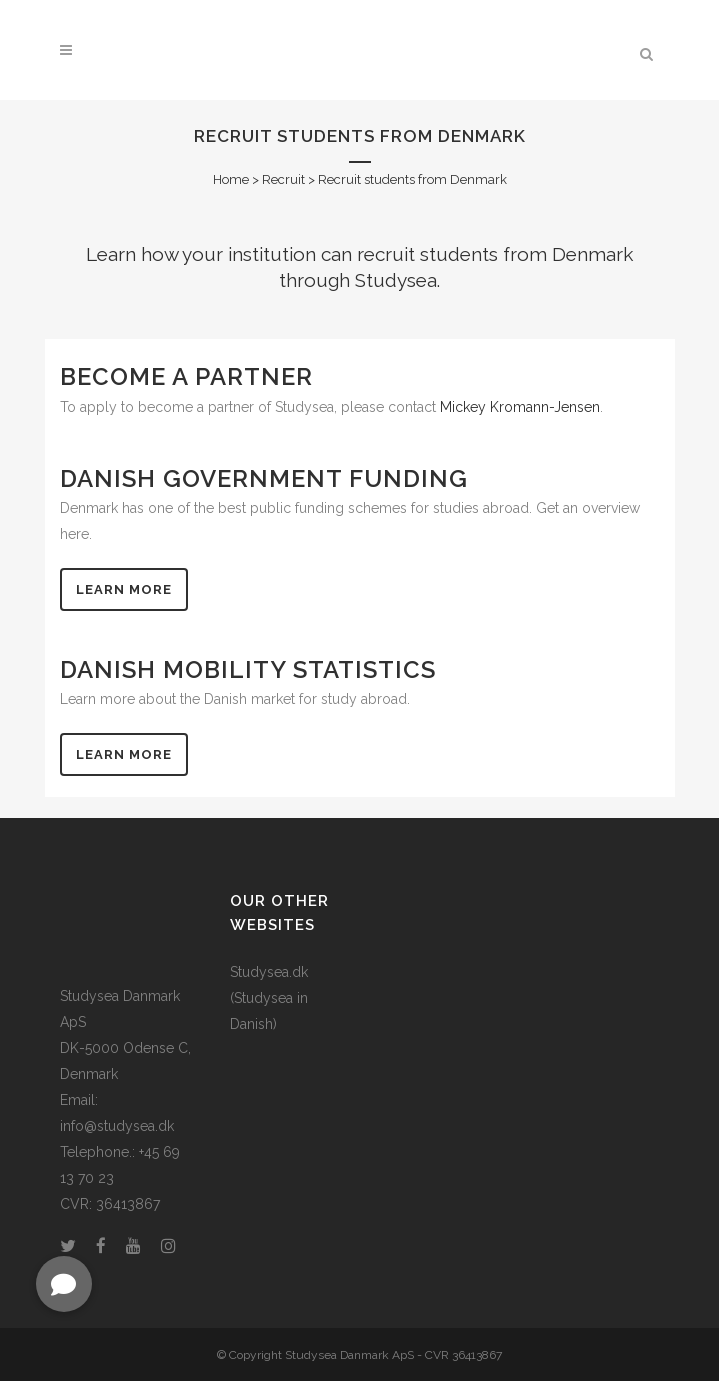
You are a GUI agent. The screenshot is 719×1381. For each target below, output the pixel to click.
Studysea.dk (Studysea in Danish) (269, 998)
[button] (64, 1284)
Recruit (283, 179)
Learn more (124, 589)
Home (231, 179)
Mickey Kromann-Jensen (520, 407)
